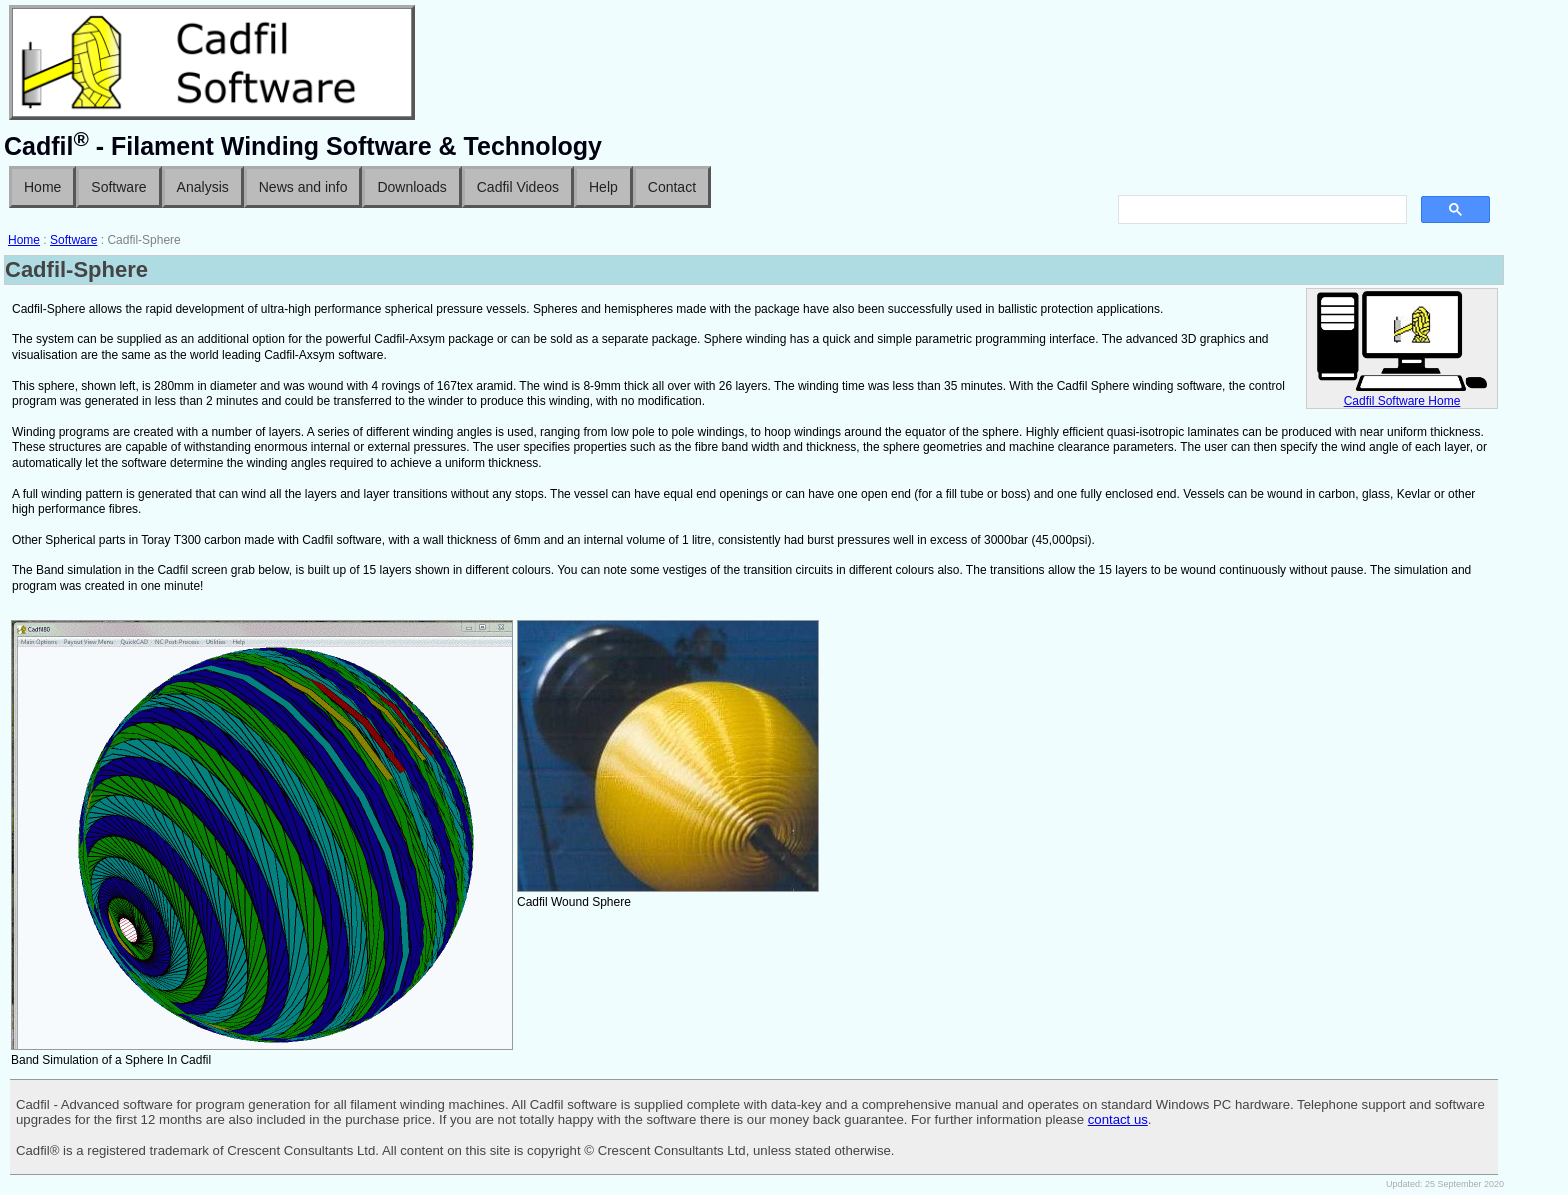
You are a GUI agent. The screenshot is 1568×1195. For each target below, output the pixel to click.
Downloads (411, 187)
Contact (672, 187)
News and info (303, 187)
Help (603, 187)
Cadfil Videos (518, 187)
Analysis (203, 187)
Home (42, 187)
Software (118, 187)
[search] (1260, 210)
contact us (1118, 1119)
